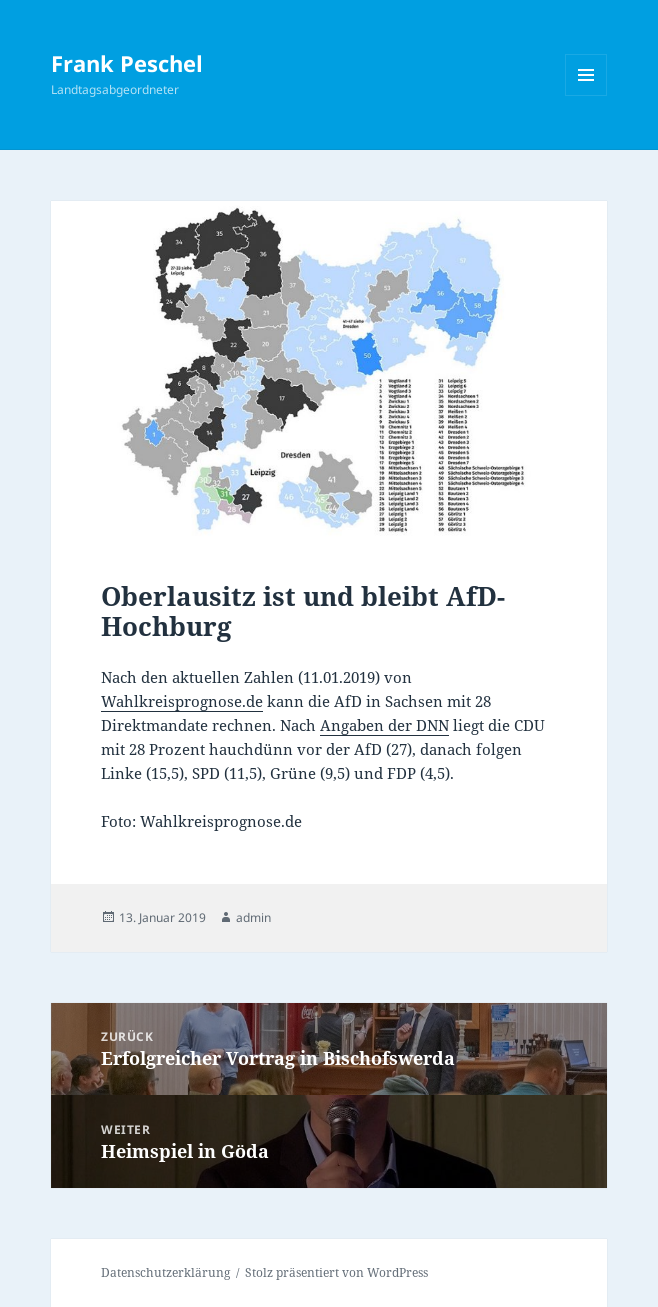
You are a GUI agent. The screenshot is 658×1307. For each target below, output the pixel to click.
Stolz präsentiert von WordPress (336, 1272)
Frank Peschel (127, 63)
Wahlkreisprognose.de (182, 701)
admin (253, 917)
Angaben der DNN (384, 725)
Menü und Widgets (586, 95)
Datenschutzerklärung (165, 1272)
